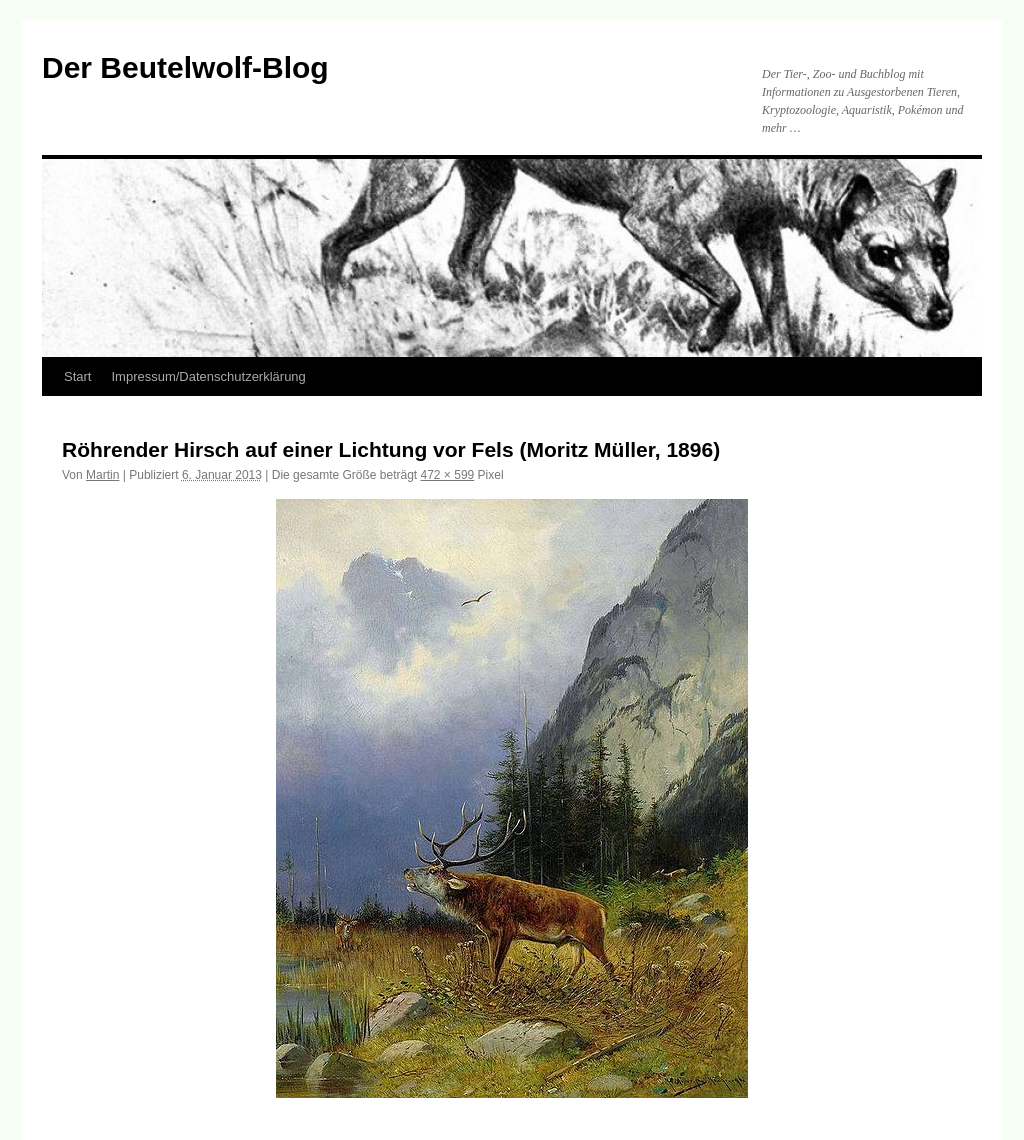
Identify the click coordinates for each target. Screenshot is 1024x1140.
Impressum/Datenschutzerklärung (208, 376)
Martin (102, 475)
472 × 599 (448, 475)
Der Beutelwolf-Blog (185, 67)
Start (77, 376)
